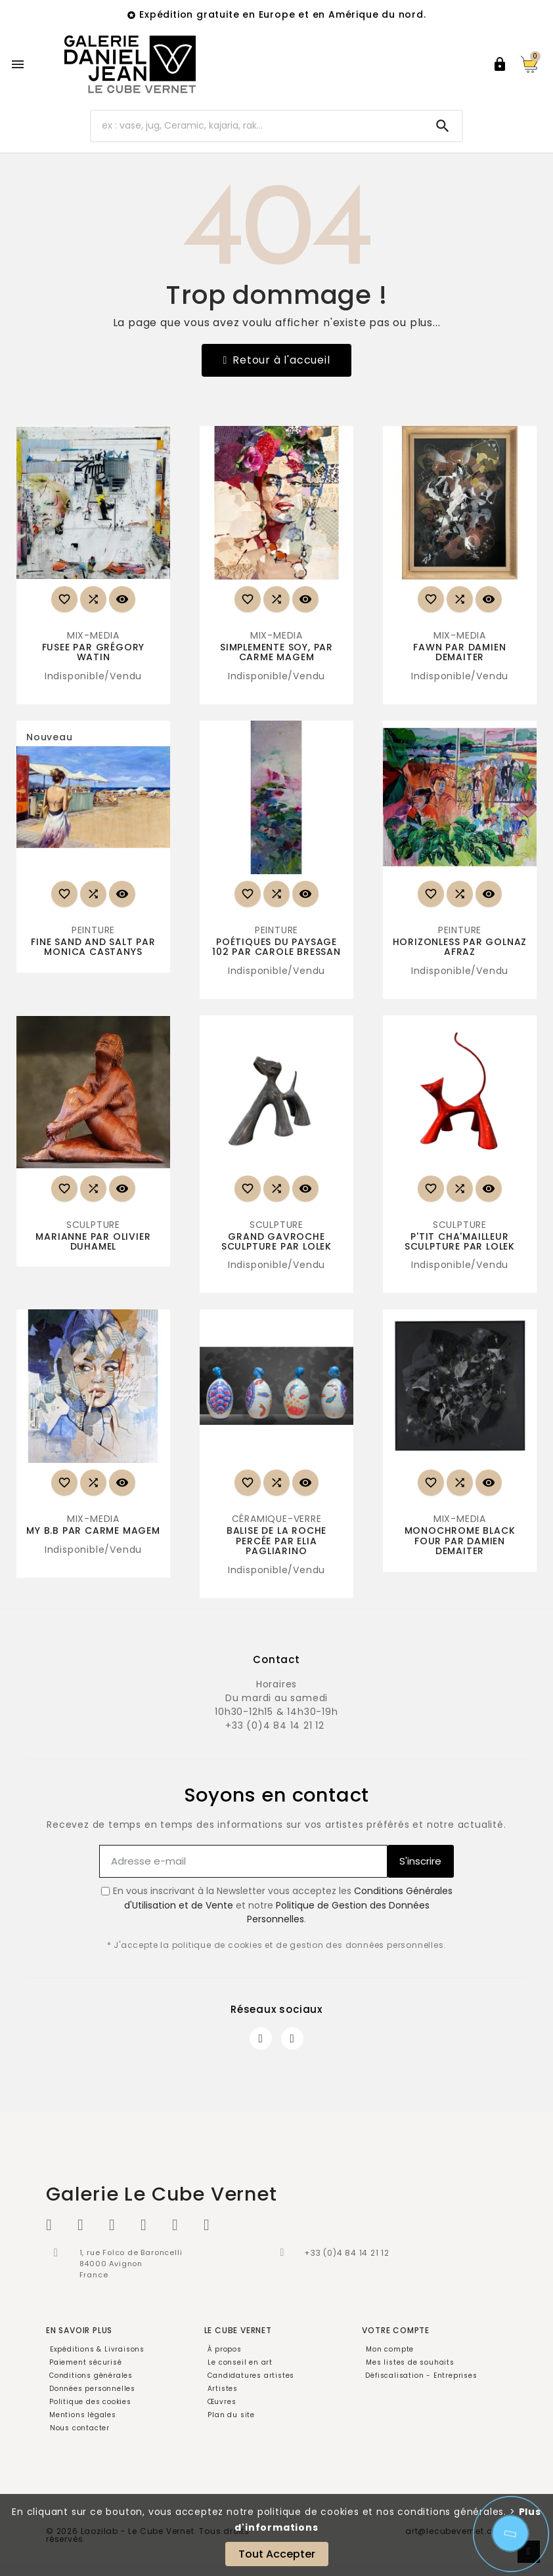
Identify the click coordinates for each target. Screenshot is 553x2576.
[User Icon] (500, 64)
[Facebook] (261, 2038)
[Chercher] (257, 125)
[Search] (442, 126)
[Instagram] (292, 2038)
